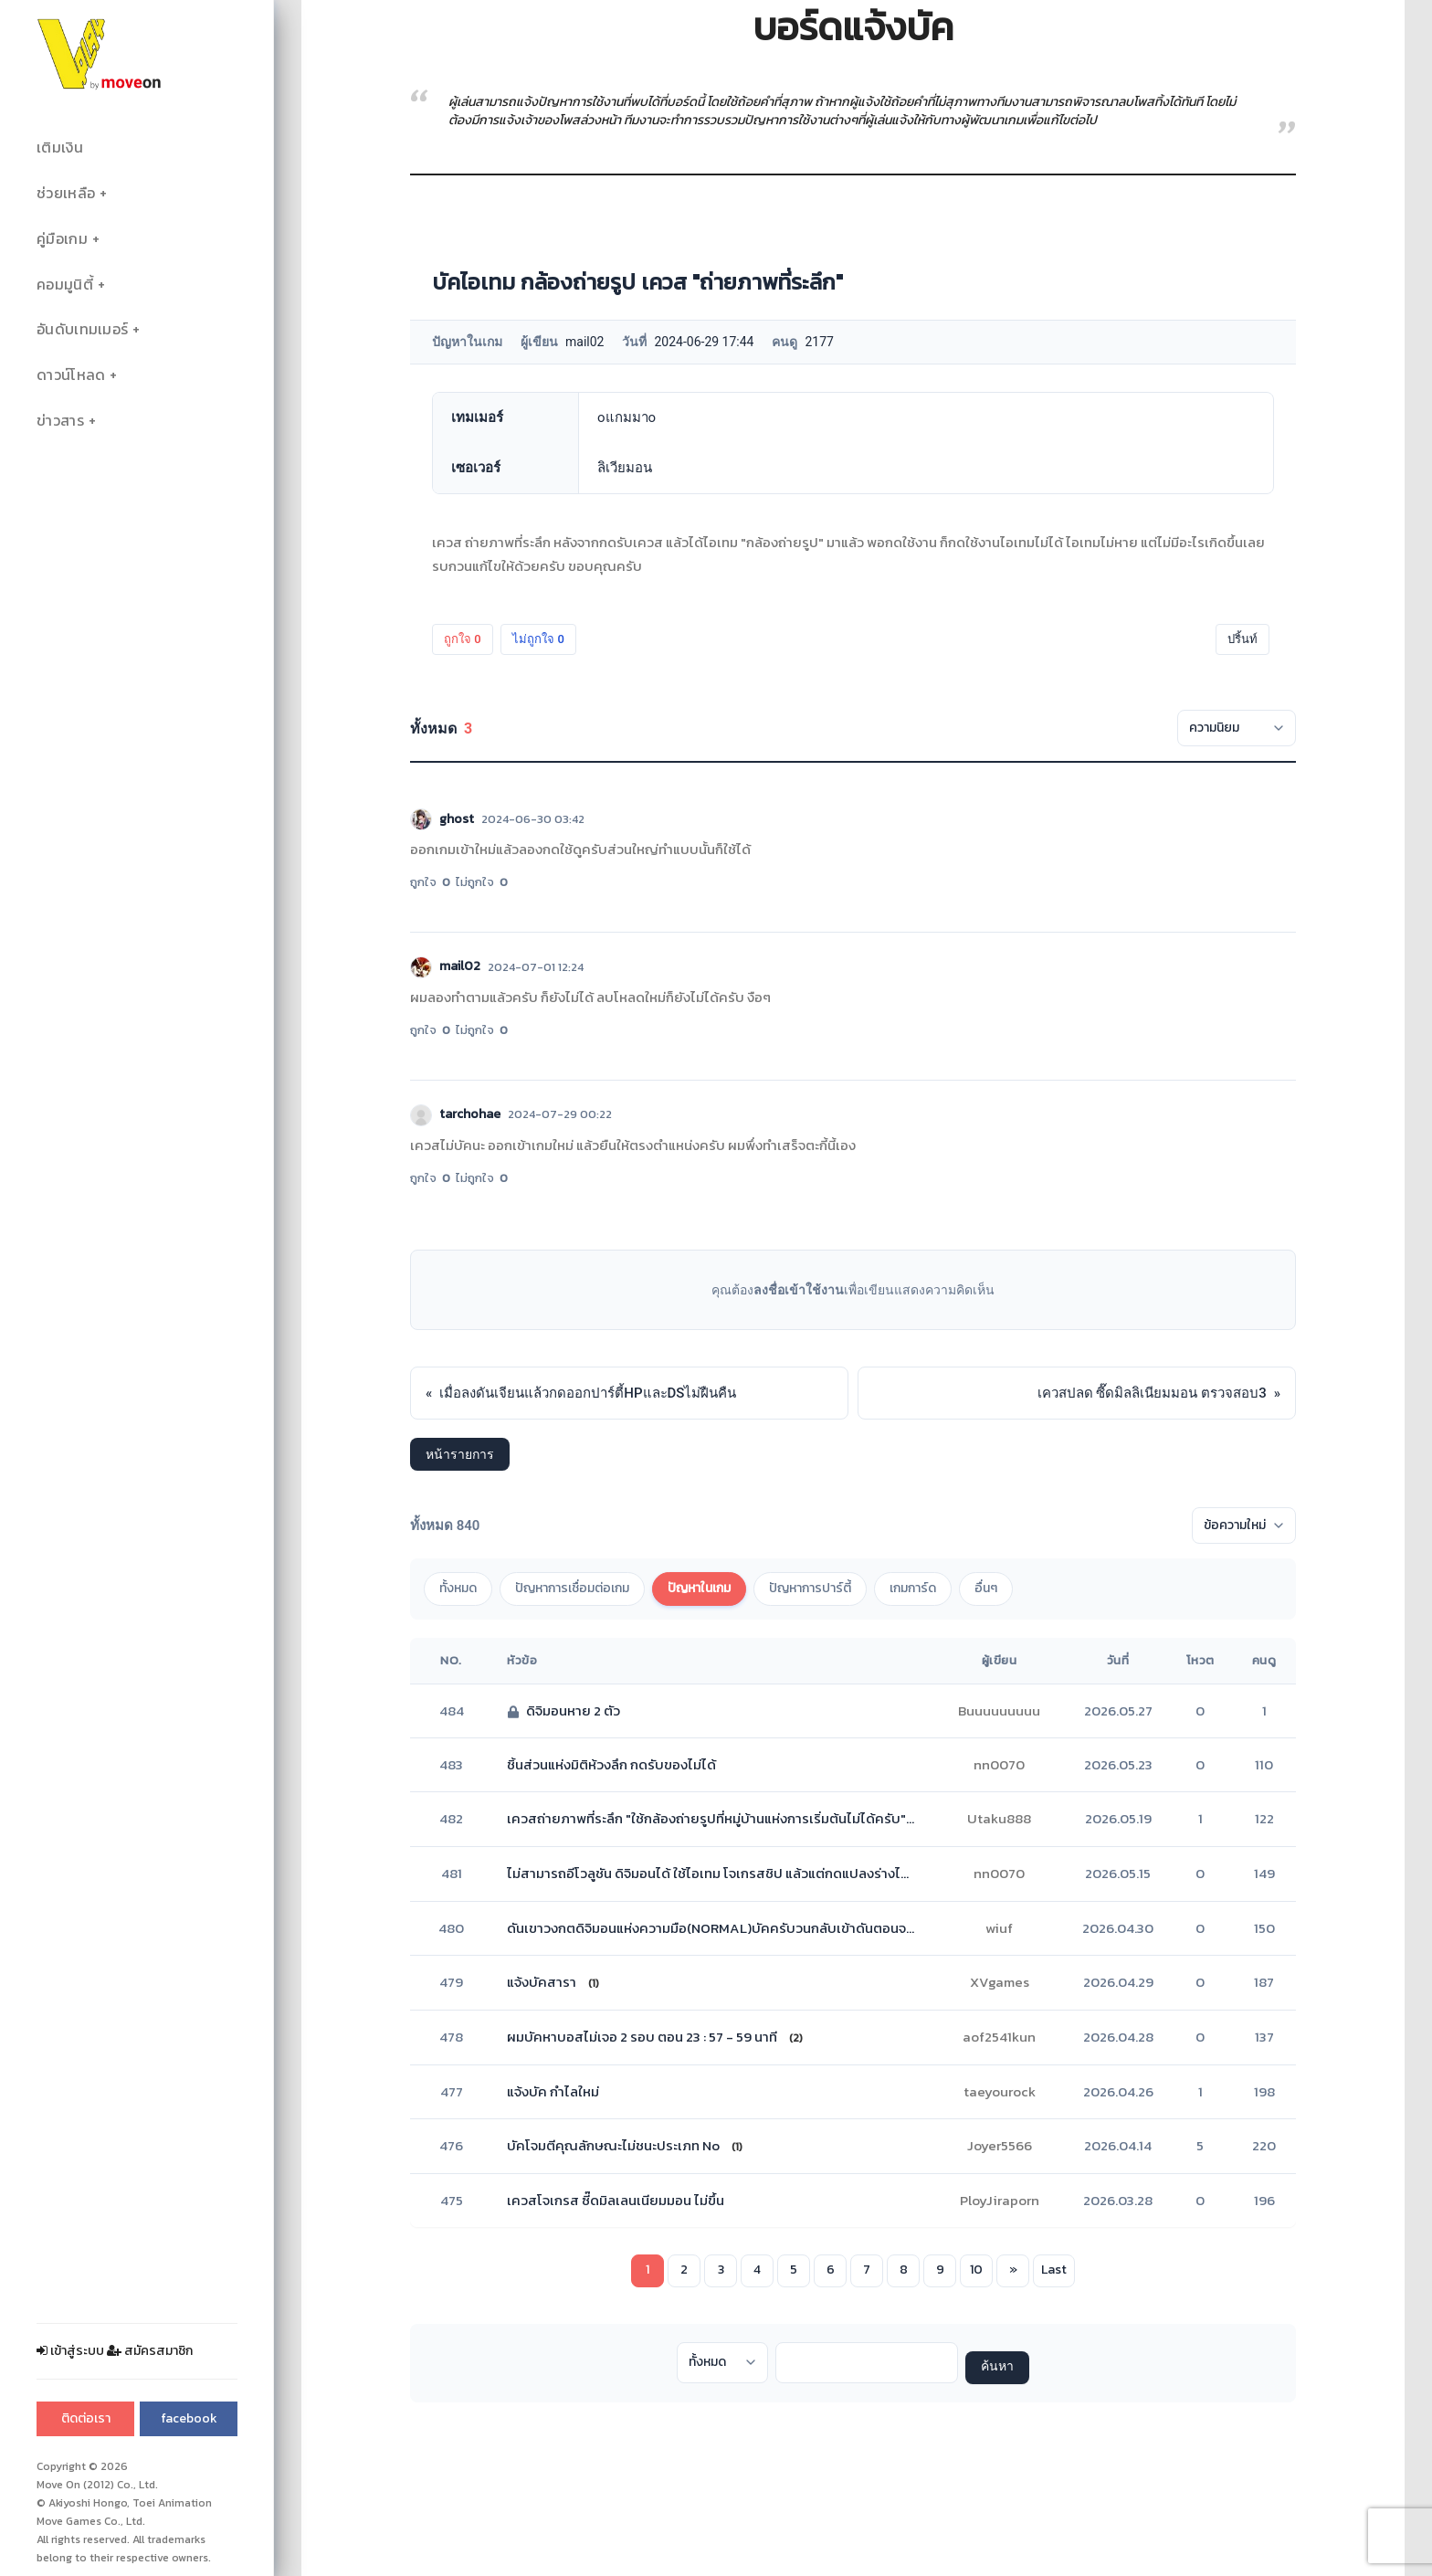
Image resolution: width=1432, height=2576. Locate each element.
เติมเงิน (60, 147)
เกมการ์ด (913, 1588)
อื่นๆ (985, 1588)
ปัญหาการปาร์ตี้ (810, 1588)
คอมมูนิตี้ (65, 284)
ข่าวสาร (60, 420)
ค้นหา (997, 2367)
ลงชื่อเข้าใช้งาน (798, 1290)
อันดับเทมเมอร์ (82, 329)
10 (976, 2269)
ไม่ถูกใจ (538, 639)
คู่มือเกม (62, 238)
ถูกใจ (462, 639)
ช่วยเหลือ (66, 193)
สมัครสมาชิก (150, 2350)
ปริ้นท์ (1242, 639)
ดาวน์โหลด (71, 374)
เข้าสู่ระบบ (70, 2350)
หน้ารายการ (460, 1454)
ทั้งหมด (458, 1588)
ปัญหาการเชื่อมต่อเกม (572, 1588)
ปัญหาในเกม (699, 1588)
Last (1054, 2269)
